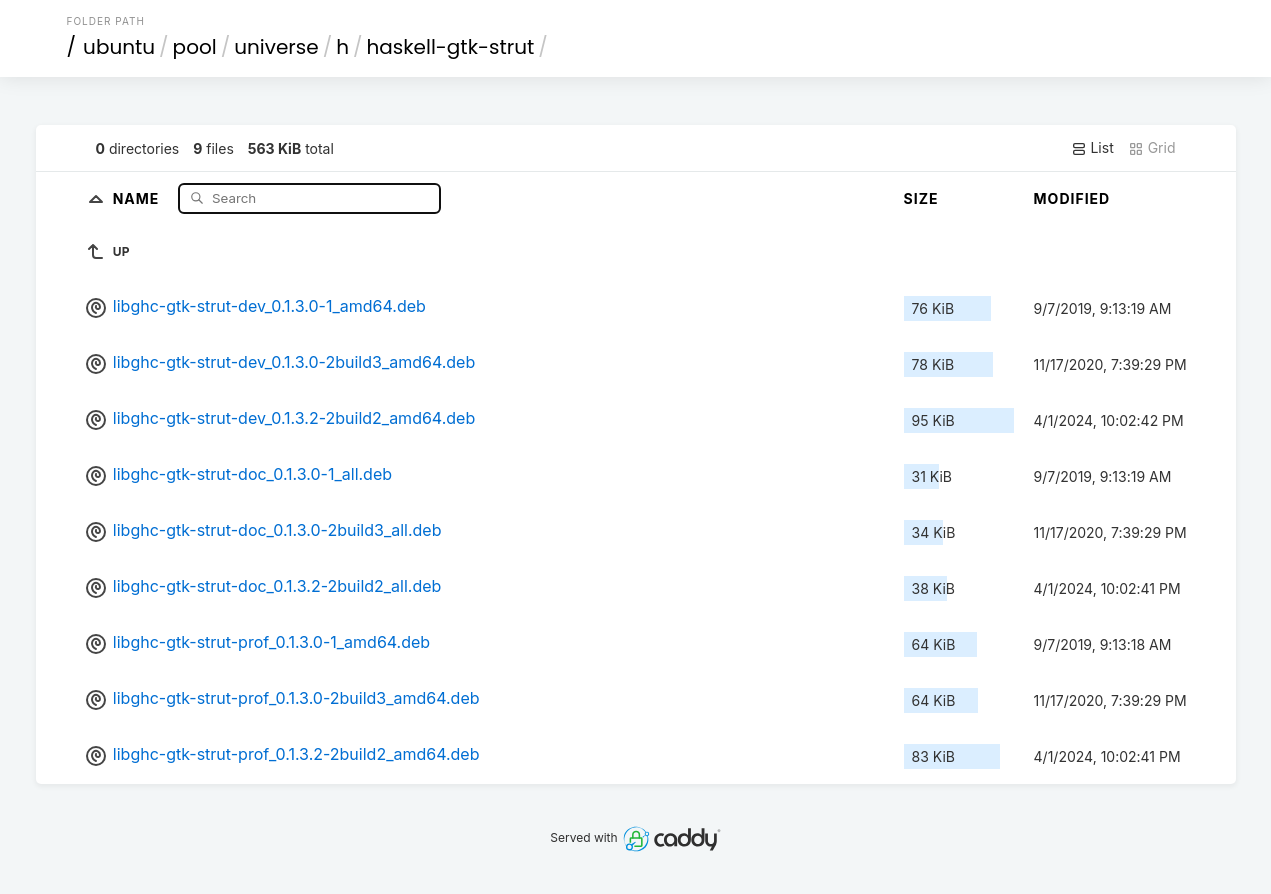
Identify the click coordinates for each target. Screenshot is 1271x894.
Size (921, 198)
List (1092, 148)
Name (138, 197)
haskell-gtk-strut (451, 47)
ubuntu (119, 47)
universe (276, 47)
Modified (1072, 198)
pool (195, 47)
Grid (1152, 148)
